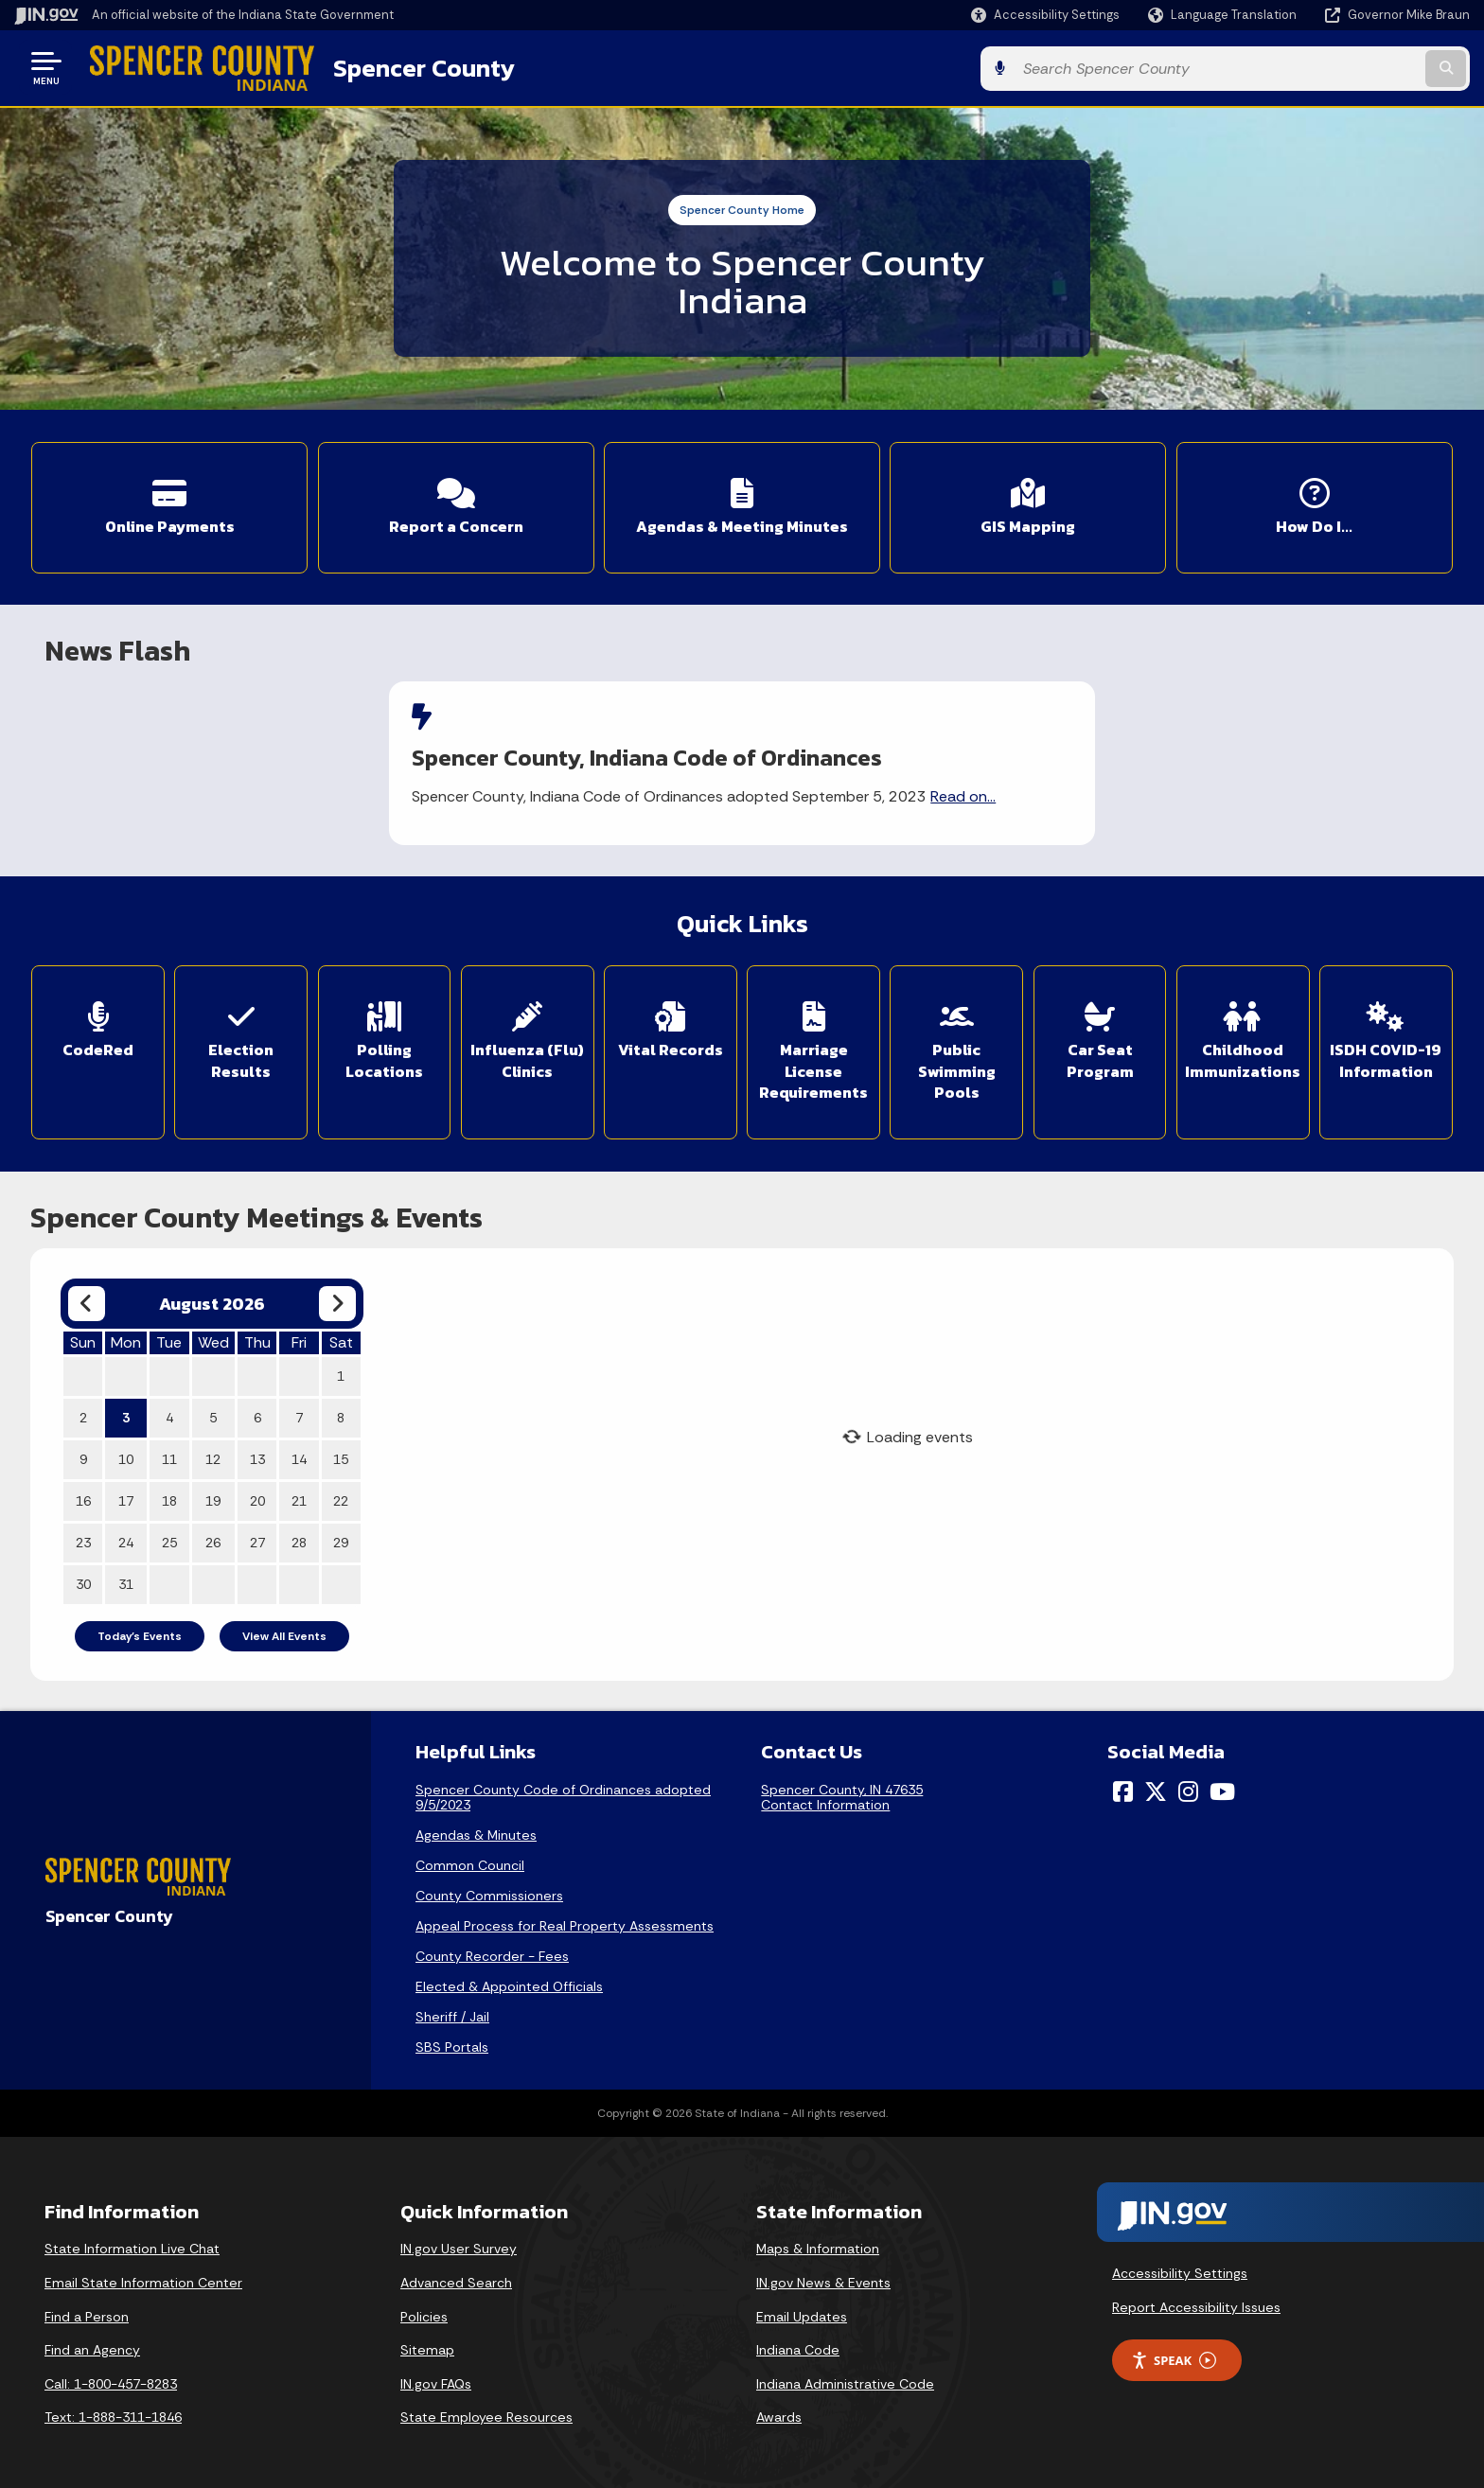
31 (125, 1576)
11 (169, 1451)
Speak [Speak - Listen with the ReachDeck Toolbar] (1173, 2353)
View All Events (284, 1628)
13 (257, 1451)
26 (213, 1535)
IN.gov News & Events (823, 2276)
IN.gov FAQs (435, 2376)
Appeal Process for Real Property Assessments (564, 1919)
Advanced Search (456, 2276)
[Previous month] (86, 1296)
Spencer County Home (742, 209)
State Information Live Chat (132, 2241)
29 (340, 1535)
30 (83, 1576)
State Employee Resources (486, 2410)
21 (299, 1493)
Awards (779, 2410)
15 (340, 1451)
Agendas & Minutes (476, 1828)
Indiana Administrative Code (845, 2376)
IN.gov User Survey (458, 2241)
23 (83, 1535)
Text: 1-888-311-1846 (113, 2410)
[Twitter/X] (1155, 1784)
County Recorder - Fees (492, 1949)
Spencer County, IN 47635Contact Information (842, 1790)
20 (257, 1493)
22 (340, 1493)
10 (125, 1451)
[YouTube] (1222, 1784)
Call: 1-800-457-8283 (110, 2376)
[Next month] (337, 1296)
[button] (1045, 15)
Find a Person (86, 2309)
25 (169, 1535)
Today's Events (139, 1628)
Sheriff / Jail (452, 2010)
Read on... (974, 793)
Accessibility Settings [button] (1179, 2266)
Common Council (469, 1858)
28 (299, 1535)
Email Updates (801, 2309)
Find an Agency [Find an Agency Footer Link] (92, 2343)
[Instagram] (1188, 1784)
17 (125, 1493)
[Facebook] (1123, 1784)
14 (299, 1451)
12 (213, 1451)
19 (213, 1493)
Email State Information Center (143, 2276)
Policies (424, 2309)
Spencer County (417, 67)
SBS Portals (451, 2040)
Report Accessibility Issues (1196, 2299)
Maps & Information (817, 2241)
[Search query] (1300, 67)
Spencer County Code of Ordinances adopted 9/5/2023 (563, 1790)
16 (83, 1493)
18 (169, 1493)
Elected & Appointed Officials (509, 1979)
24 (125, 1535)
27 (257, 1535)
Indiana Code (797, 2343)
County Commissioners (489, 1888)
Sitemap (427, 2343)
